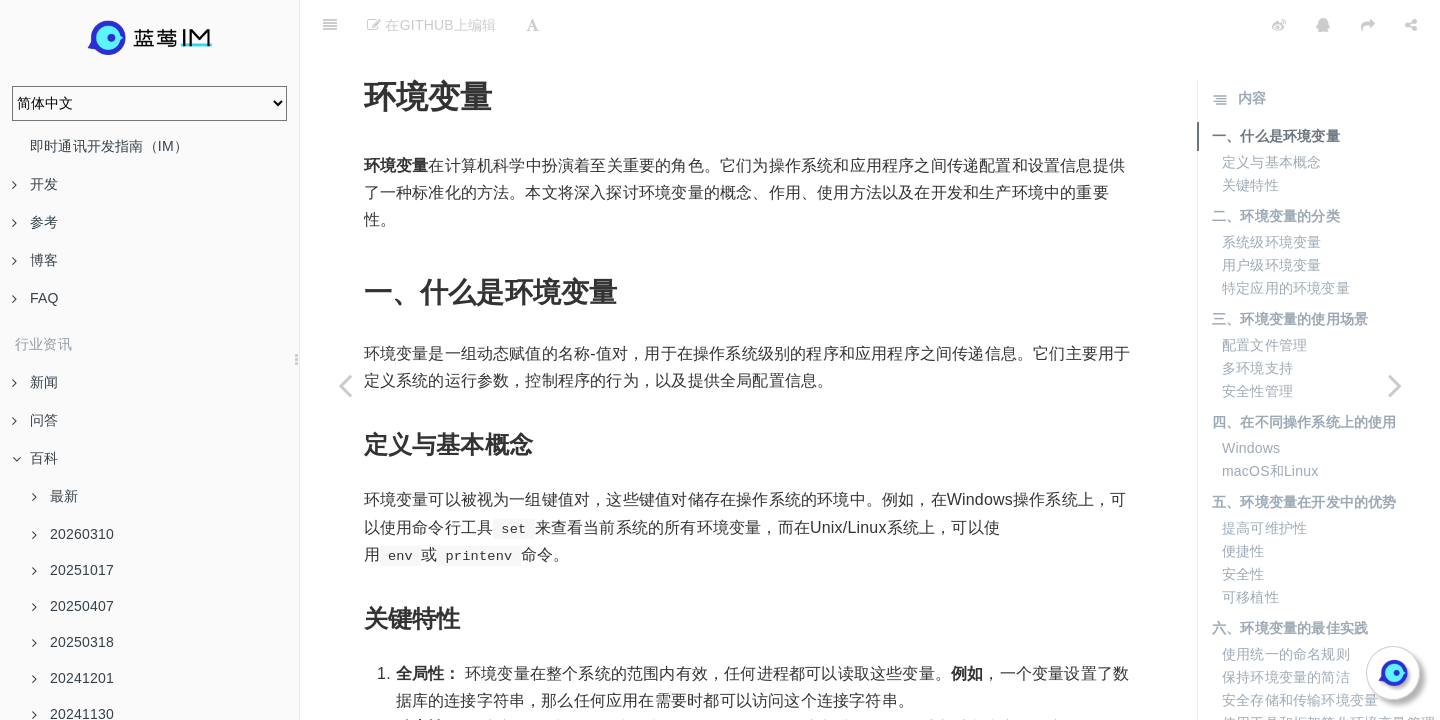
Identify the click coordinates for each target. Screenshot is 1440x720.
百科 (35, 458)
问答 (35, 420)
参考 (35, 222)
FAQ (35, 298)
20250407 (73, 606)
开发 (35, 184)
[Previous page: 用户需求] (345, 385)
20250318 (73, 642)
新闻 (35, 382)
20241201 (73, 678)
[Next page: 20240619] (1395, 385)
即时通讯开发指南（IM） (109, 146)
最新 (55, 496)
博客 (35, 260)
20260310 (73, 534)
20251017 (73, 570)
